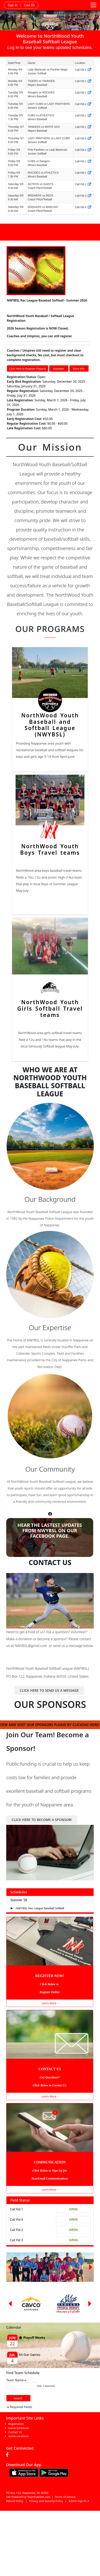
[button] (9, 2267)
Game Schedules (18, 2428)
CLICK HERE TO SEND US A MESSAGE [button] (49, 1690)
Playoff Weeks (32, 2337)
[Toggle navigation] (93, 4)
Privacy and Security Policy (46, 2501)
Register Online (50, 1992)
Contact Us (15, 2432)
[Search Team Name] (21, 2385)
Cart (29, 5)
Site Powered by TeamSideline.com (28, 2497)
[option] (50, 2267)
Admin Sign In (78, 2501)
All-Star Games (29, 2355)
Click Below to (50, 1984)
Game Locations (18, 2436)
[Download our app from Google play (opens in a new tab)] (53, 2472)
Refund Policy (14, 2501)
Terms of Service (65, 2497)
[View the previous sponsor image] (10, 2304)
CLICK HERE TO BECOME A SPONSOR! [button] (42, 1819)
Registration (16, 2424)
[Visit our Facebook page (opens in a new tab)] (8, 2454)
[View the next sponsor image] (89, 2304)
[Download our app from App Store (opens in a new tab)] (23, 2472)
